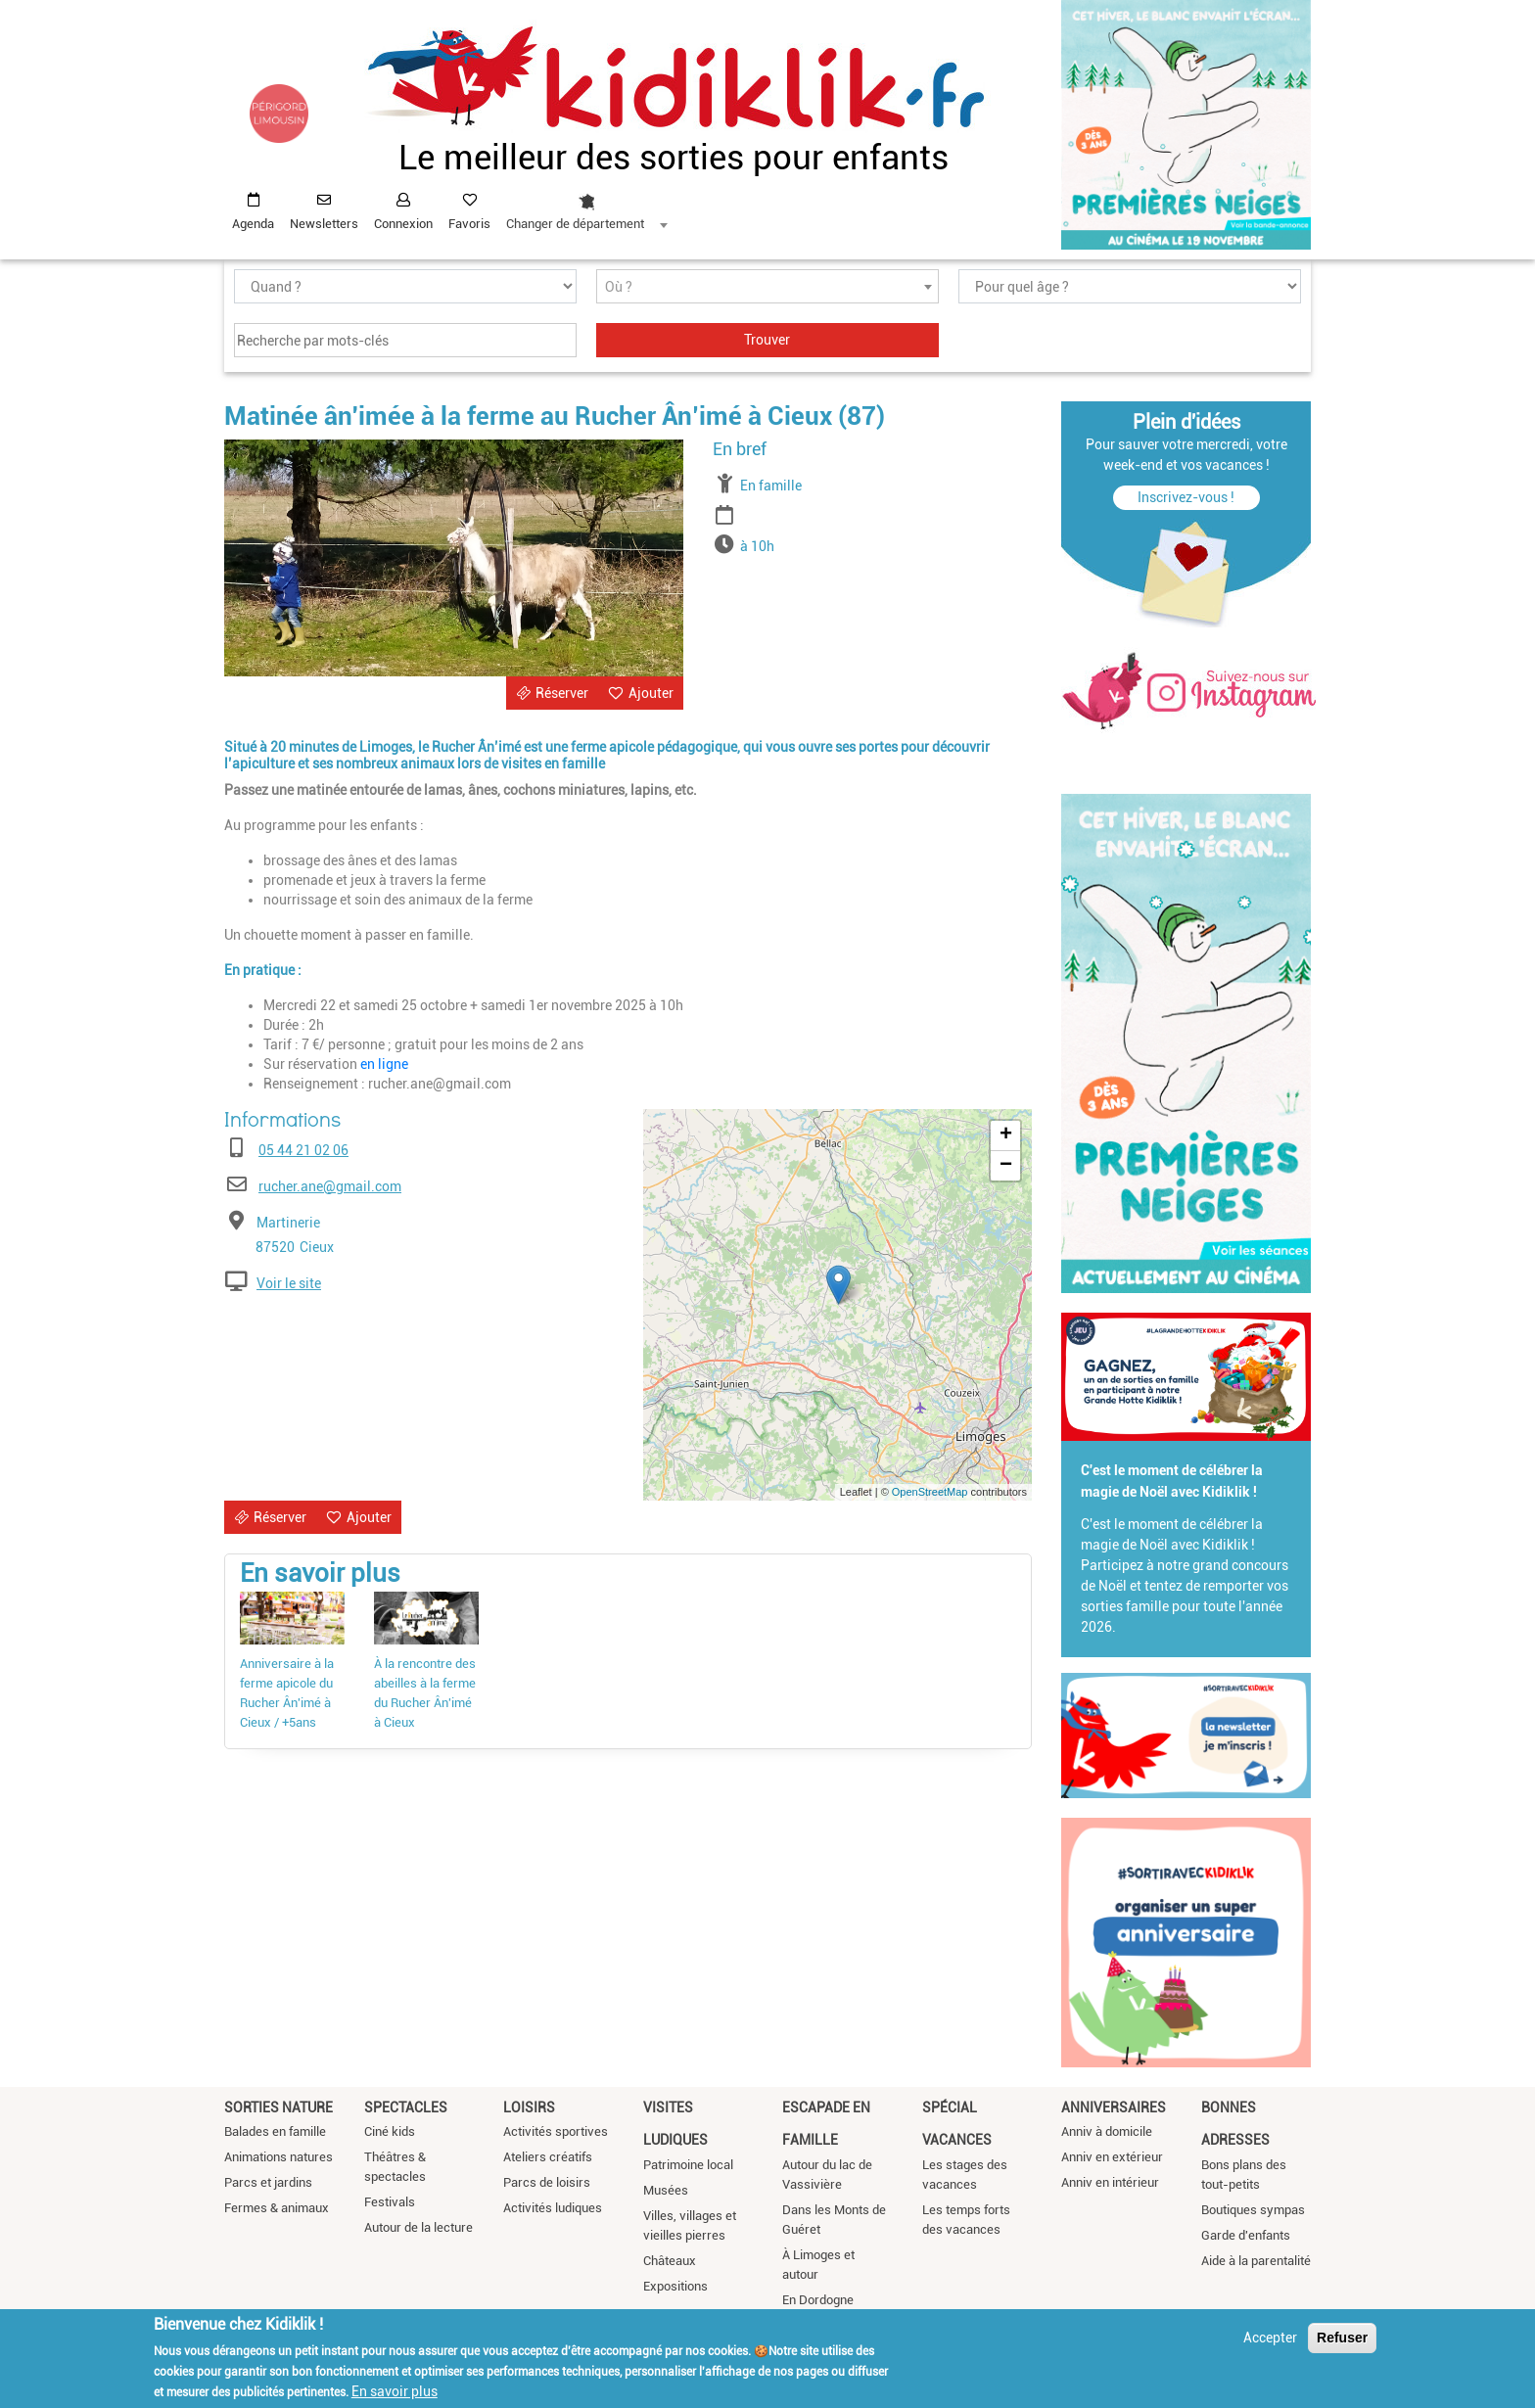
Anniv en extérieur (1112, 2157)
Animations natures (278, 2157)
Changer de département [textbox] (575, 223)
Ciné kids (389, 2131)
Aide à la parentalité (1256, 2260)
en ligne (384, 1064)
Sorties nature (278, 2107)
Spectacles (405, 2107)
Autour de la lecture (418, 2227)
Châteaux (669, 2260)
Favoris (469, 223)
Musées (665, 2190)
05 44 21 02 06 (303, 1150)
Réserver (561, 693)
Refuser (1342, 2337)
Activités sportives (555, 2131)
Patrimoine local (688, 2164)
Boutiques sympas (1253, 2209)
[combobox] (586, 206)
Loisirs (529, 2107)
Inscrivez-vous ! (1186, 497)
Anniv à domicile (1106, 2131)
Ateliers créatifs (547, 2157)
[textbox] (767, 287)
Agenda (253, 223)
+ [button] (1006, 1135)
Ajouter (651, 693)
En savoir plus (394, 2391)
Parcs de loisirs (546, 2182)
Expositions (675, 2286)
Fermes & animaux (276, 2207)
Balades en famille (275, 2131)
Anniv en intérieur (1110, 2182)
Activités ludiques (552, 2207)
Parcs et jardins (268, 2182)
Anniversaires (1113, 2107)
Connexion (403, 223)
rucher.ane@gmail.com (329, 1186)
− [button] (1006, 1166)
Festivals (389, 2202)
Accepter (1270, 2337)
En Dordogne (818, 2299)
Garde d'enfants (1245, 2235)
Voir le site (288, 1283)
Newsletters (324, 223)
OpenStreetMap (930, 1492)
